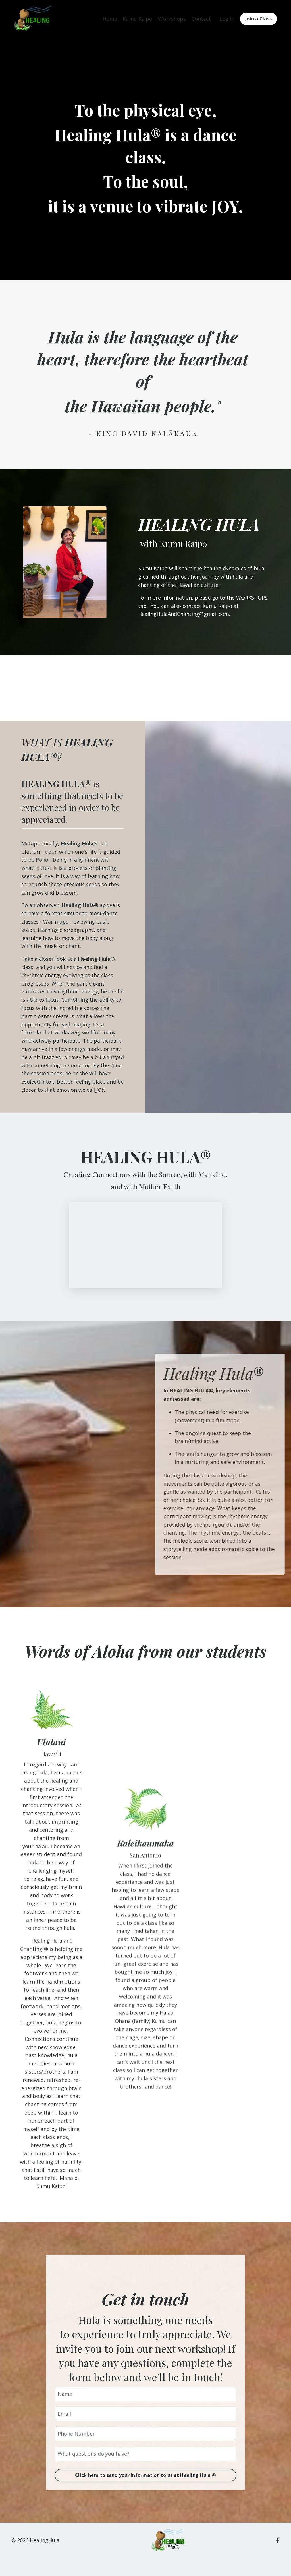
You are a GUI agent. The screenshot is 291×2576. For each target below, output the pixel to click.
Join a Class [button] (258, 19)
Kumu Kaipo (137, 18)
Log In (226, 18)
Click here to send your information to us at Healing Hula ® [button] (145, 2475)
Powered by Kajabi (262, 2561)
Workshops (172, 18)
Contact (201, 18)
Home (110, 18)
